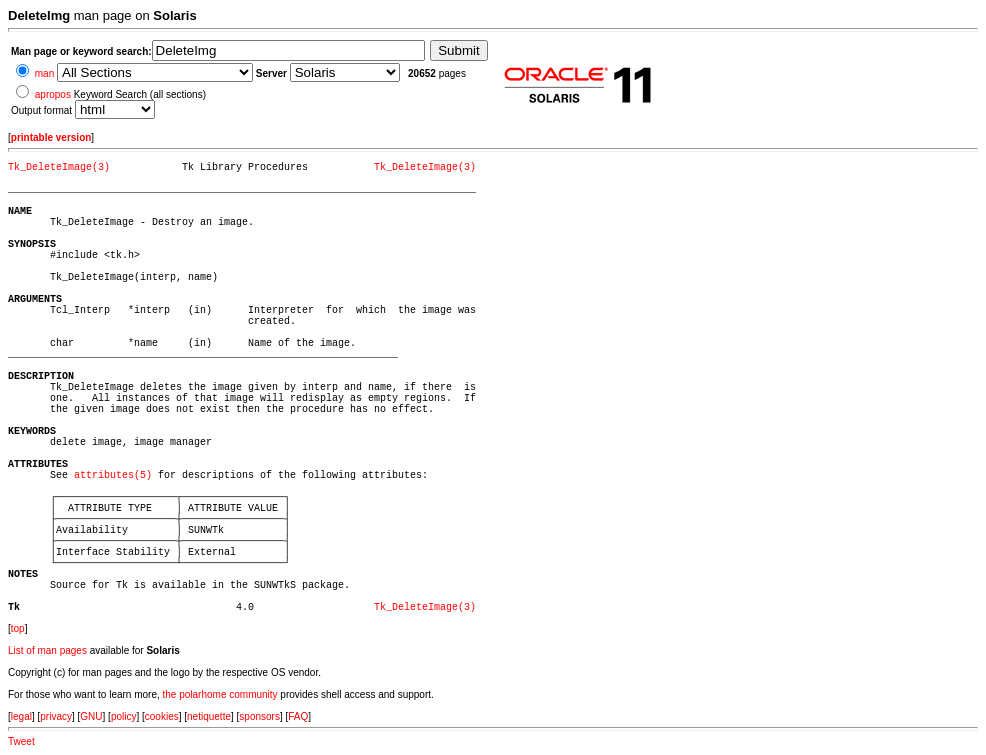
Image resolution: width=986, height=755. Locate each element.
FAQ (298, 716)
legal (21, 716)
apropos (53, 94)
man (44, 73)
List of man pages (47, 650)
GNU (91, 716)
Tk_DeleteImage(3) (59, 167)
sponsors (259, 716)
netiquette (209, 716)
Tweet (21, 741)
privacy (56, 716)
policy (124, 716)
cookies (162, 716)
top (18, 628)
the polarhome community (220, 694)
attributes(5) (113, 475)
